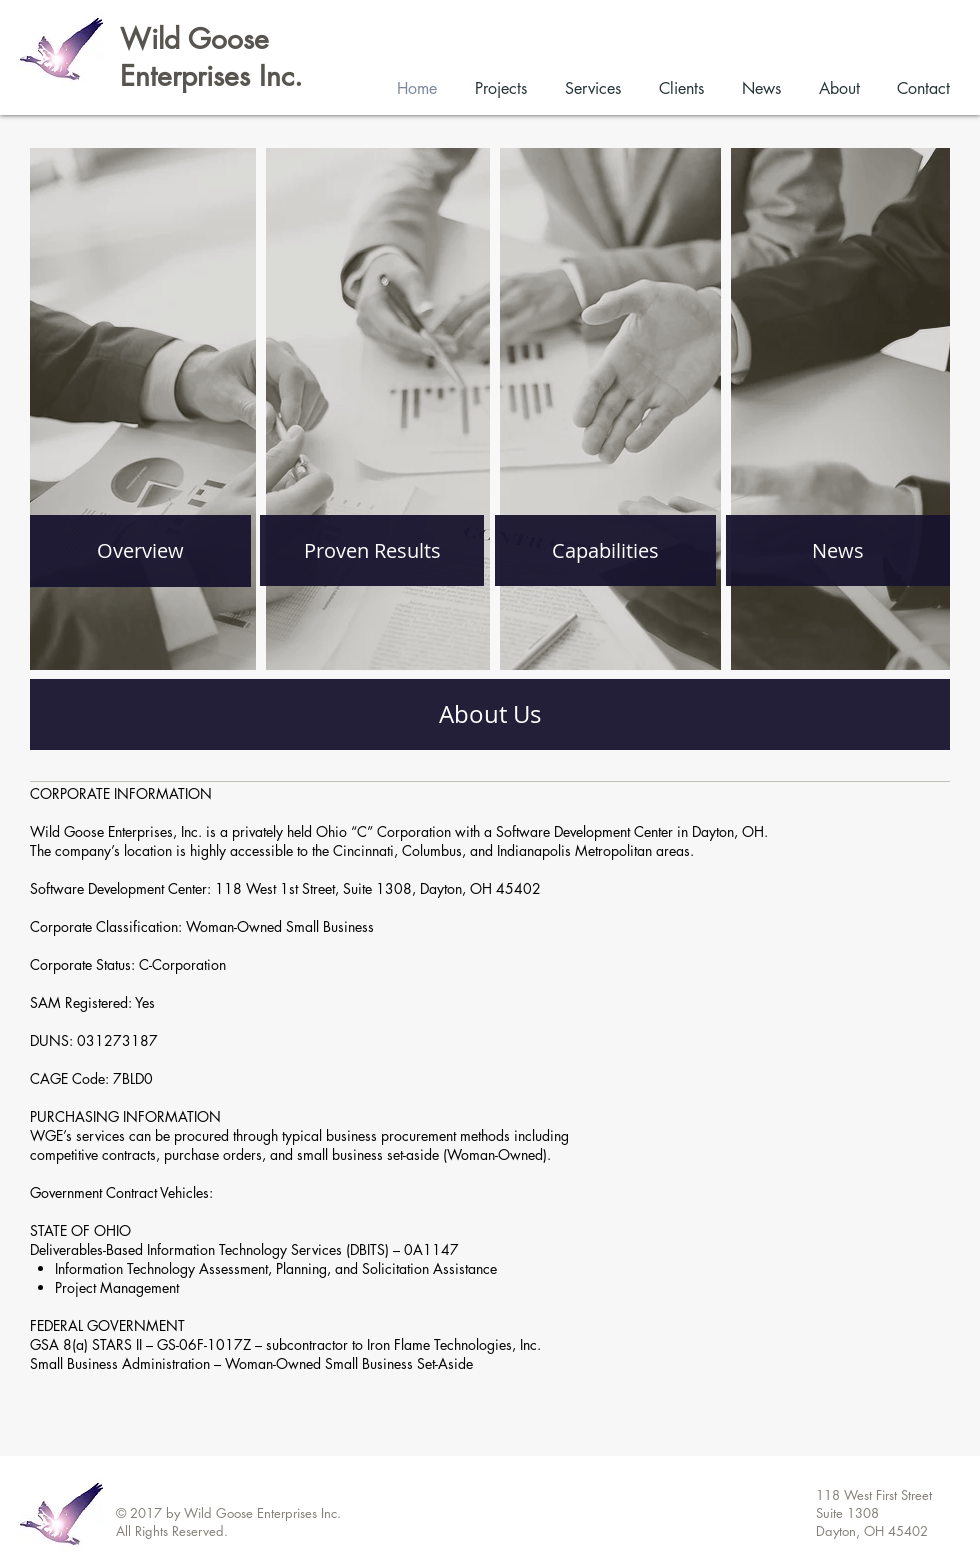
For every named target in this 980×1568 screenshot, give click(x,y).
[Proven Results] (372, 550)
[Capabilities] (605, 550)
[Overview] (140, 551)
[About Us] (490, 714)
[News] (838, 550)
